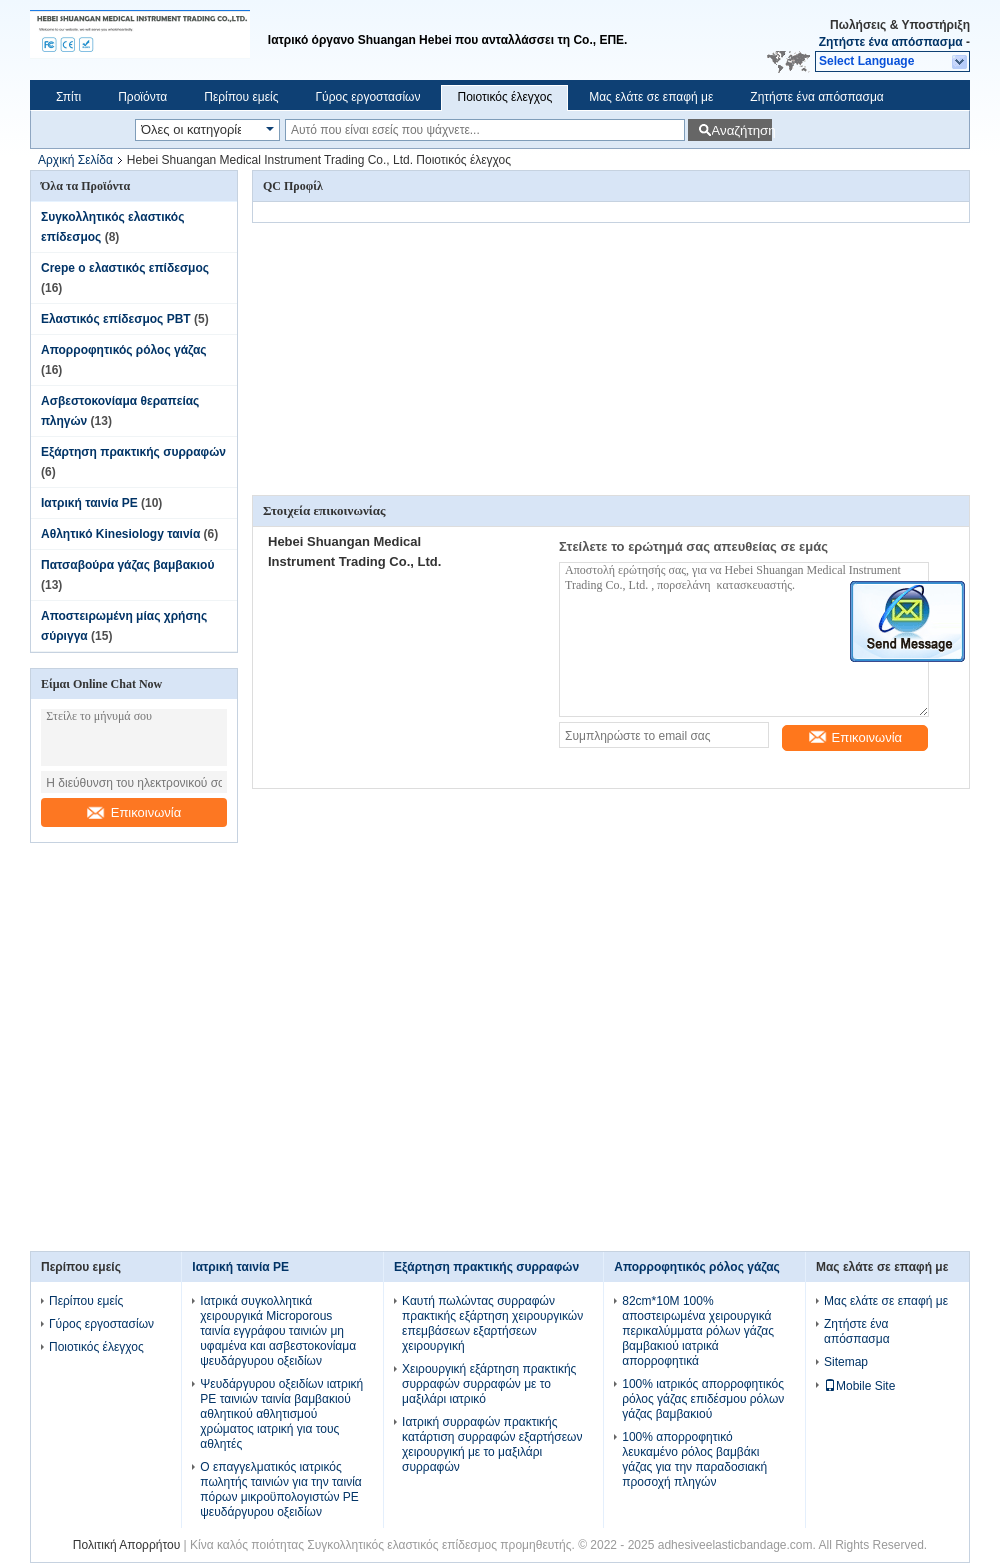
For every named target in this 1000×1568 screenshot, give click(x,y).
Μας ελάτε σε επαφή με (651, 97)
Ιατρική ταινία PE (89, 503)
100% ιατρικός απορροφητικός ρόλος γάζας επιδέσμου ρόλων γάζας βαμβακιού (703, 1399)
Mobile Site (859, 1386)
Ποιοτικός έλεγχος (504, 97)
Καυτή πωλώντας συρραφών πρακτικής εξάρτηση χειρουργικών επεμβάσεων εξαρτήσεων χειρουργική (492, 1323)
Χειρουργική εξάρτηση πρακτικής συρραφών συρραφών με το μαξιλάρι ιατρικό (489, 1384)
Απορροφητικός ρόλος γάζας (124, 350)
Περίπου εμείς (241, 97)
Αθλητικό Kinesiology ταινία (120, 534)
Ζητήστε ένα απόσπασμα (891, 42)
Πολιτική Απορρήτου (126, 1545)
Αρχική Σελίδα (75, 160)
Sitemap (846, 1362)
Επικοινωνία (134, 812)
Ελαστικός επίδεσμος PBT (116, 319)
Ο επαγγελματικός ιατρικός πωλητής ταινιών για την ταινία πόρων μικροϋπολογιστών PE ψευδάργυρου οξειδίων (280, 1489)
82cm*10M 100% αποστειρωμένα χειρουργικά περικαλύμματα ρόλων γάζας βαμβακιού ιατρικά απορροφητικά (698, 1331)
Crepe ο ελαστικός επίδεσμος (125, 268)
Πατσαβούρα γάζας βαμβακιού (127, 565)
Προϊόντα (142, 97)
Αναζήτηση (741, 130)
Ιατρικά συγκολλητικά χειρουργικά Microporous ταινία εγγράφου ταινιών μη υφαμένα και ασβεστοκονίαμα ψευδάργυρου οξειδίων (278, 1331)
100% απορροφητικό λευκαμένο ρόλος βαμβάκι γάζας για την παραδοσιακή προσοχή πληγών (694, 1459)
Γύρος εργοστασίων (367, 97)
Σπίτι (68, 97)
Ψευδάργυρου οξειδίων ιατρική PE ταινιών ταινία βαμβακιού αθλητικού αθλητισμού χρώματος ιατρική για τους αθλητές (281, 1414)
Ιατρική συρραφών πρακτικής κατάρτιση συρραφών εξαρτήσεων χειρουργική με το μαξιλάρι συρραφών (492, 1444)
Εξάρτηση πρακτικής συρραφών (133, 452)
